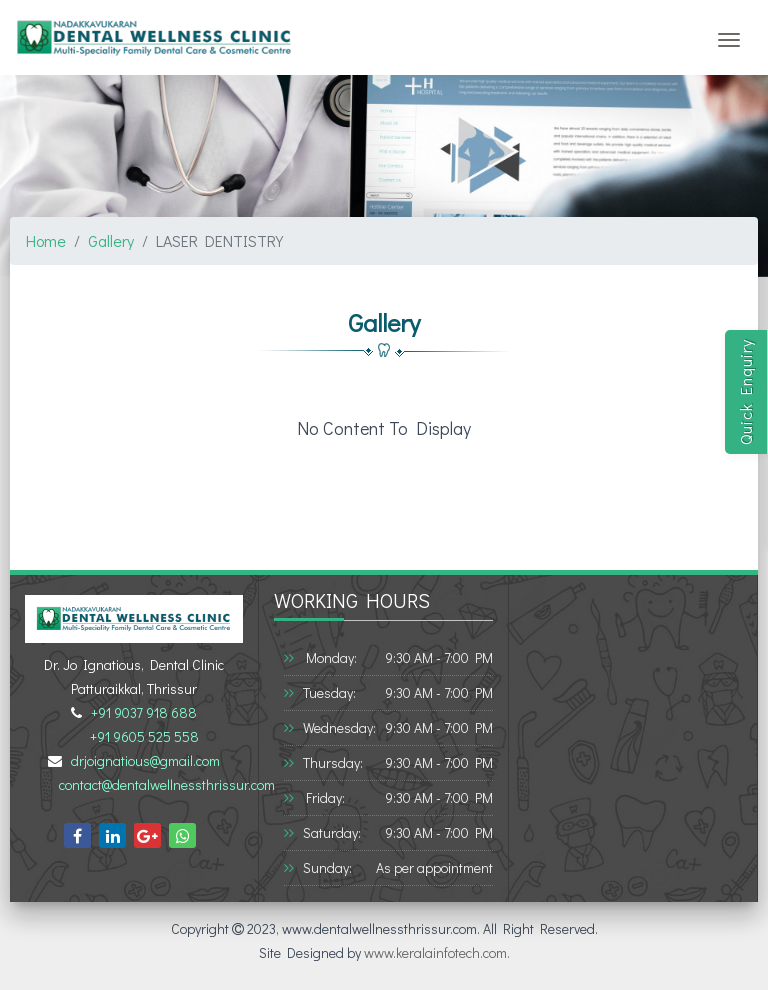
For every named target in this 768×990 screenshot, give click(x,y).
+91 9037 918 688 (141, 712)
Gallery (111, 240)
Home (46, 240)
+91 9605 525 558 (141, 736)
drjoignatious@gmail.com (142, 760)
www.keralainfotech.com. (437, 952)
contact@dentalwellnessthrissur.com (164, 784)
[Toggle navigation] (729, 40)
